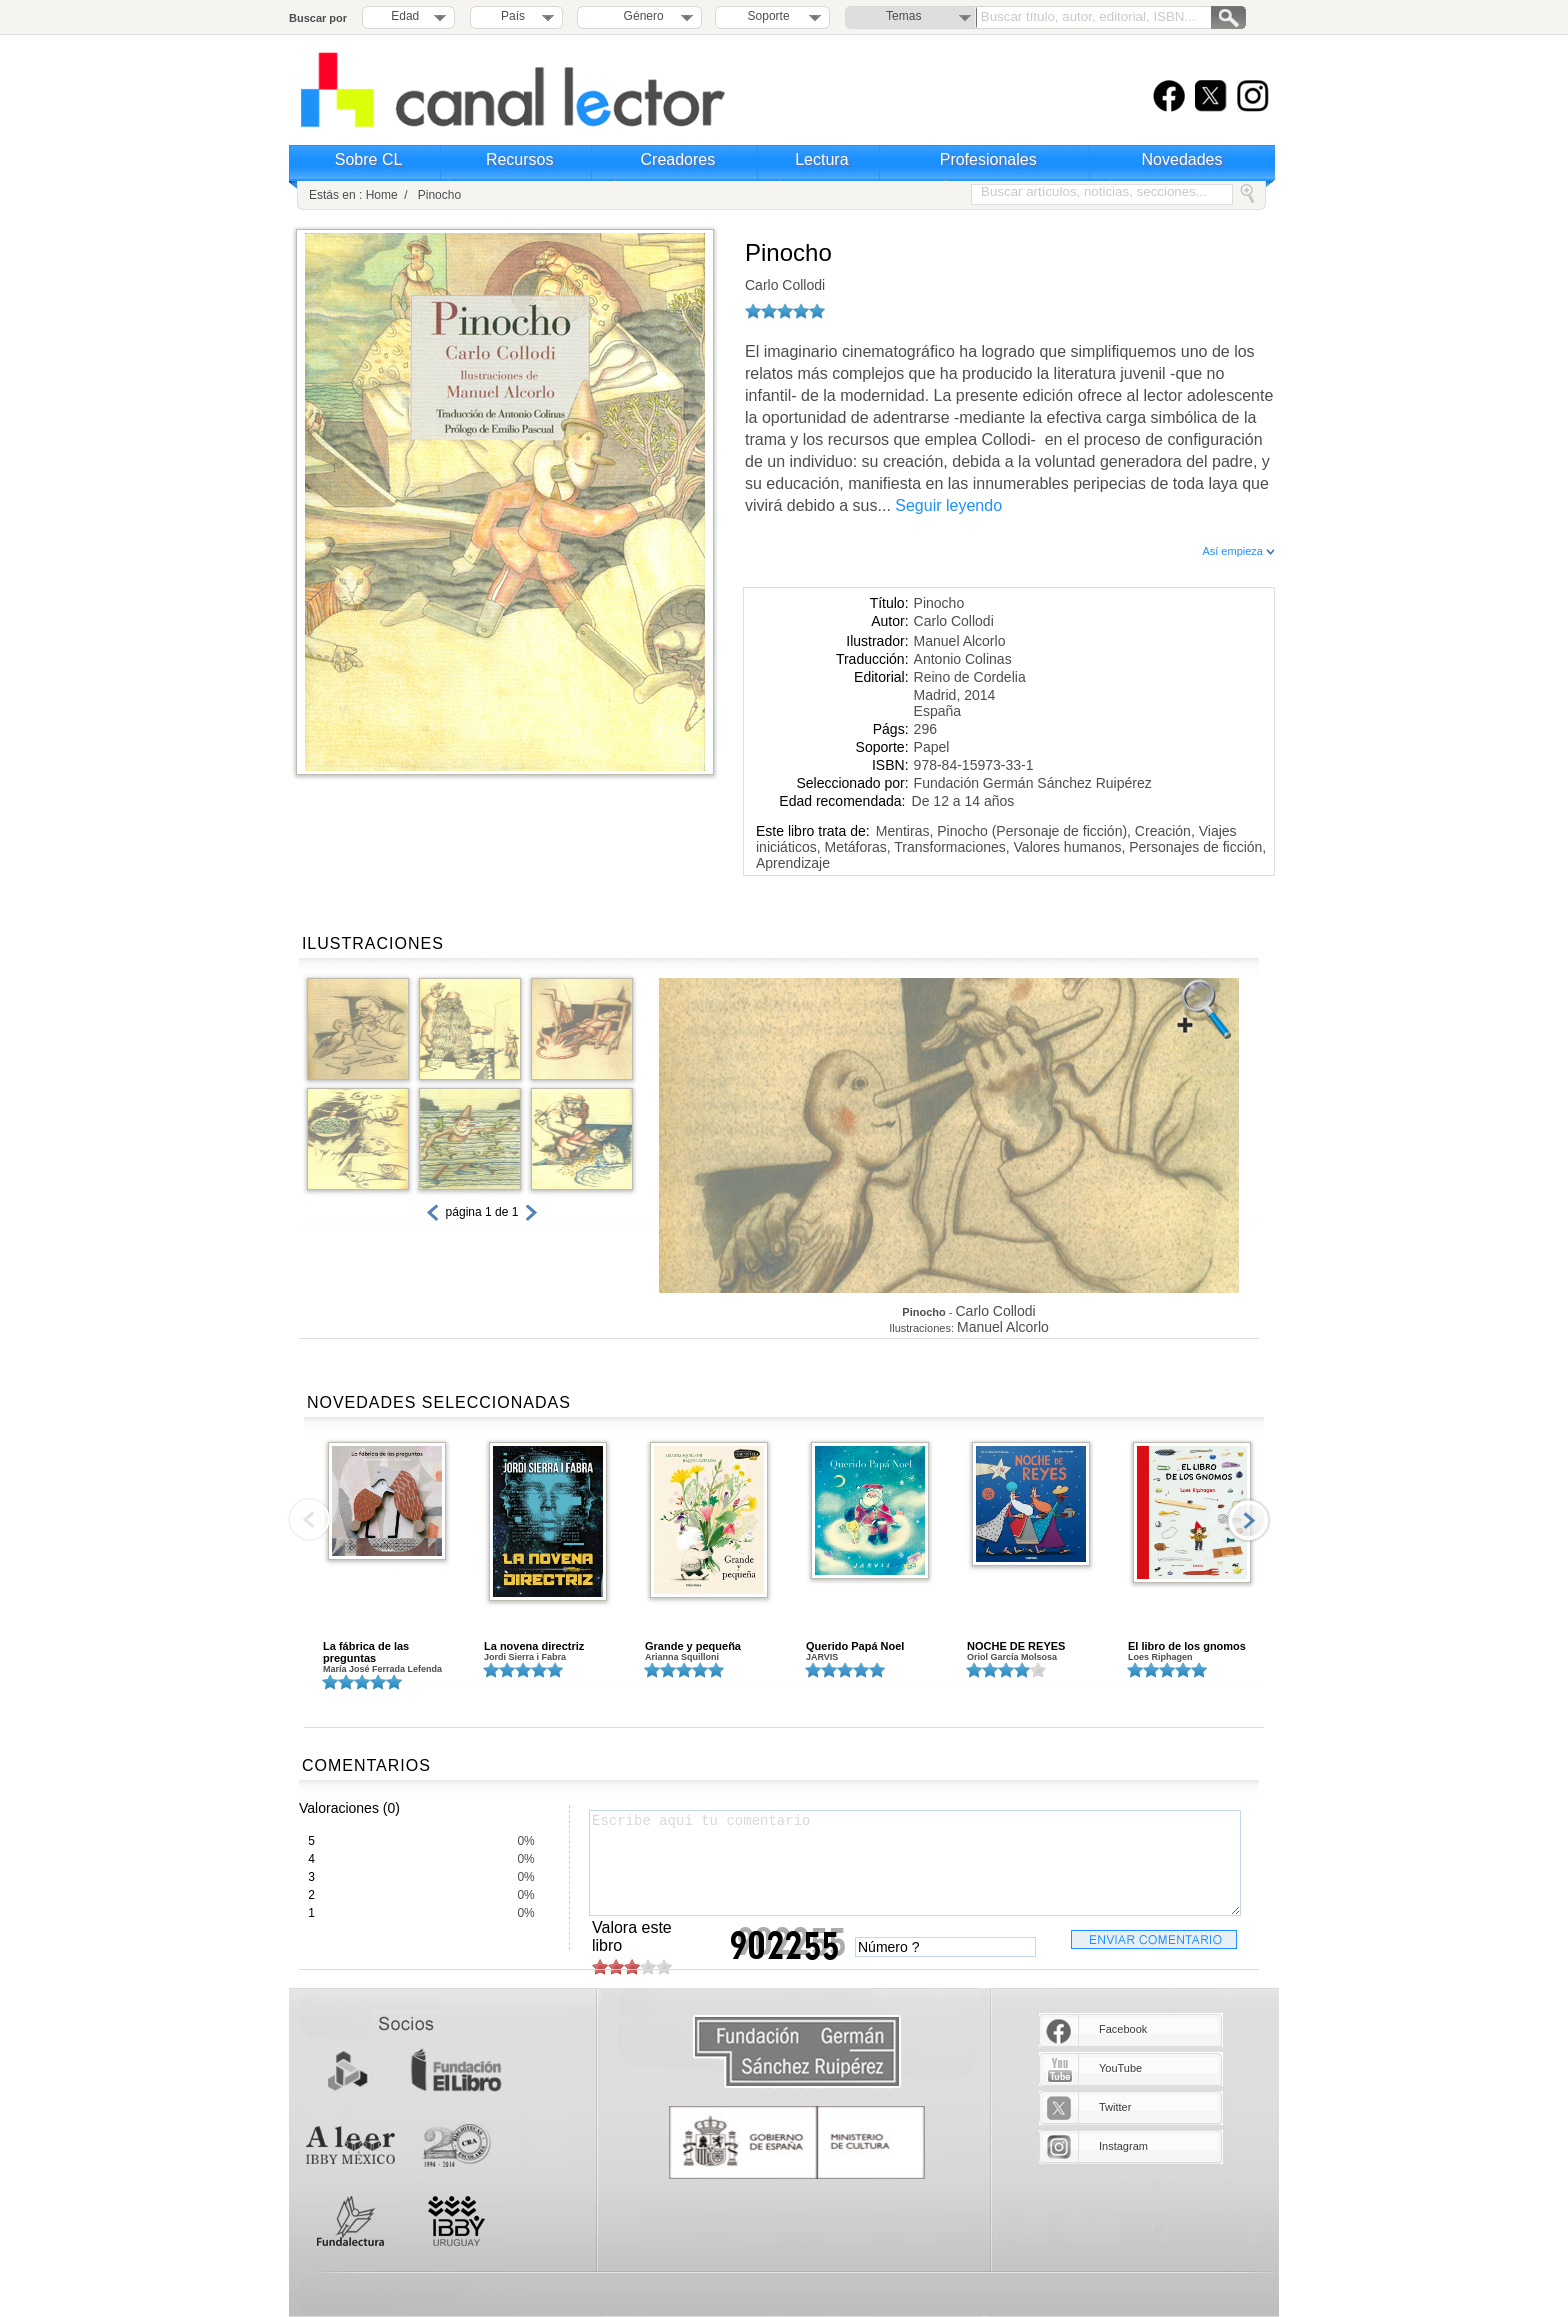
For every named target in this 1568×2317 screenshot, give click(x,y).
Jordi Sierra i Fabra (525, 1657)
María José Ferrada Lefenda (382, 1669)
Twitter (1115, 2107)
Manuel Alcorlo (960, 641)
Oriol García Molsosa (1012, 1657)
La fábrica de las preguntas (366, 1652)
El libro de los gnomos (1187, 1646)
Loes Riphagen (1160, 1657)
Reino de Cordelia (970, 677)
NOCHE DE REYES (1016, 1646)
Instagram (1123, 2146)
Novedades (1182, 159)
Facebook (1123, 2029)
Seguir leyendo (948, 505)
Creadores (678, 159)
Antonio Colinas (963, 659)
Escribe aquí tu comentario (915, 1863)
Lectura (821, 159)
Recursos (520, 159)
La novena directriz (534, 1646)
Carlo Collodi (785, 285)
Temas (903, 16)
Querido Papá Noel (855, 1646)
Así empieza (1238, 551)
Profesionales (988, 159)
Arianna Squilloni (682, 1657)
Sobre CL (369, 159)
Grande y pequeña (693, 1646)
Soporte (769, 16)
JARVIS (822, 1657)
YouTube (1120, 2068)
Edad (405, 16)
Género (640, 16)
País (513, 16)
